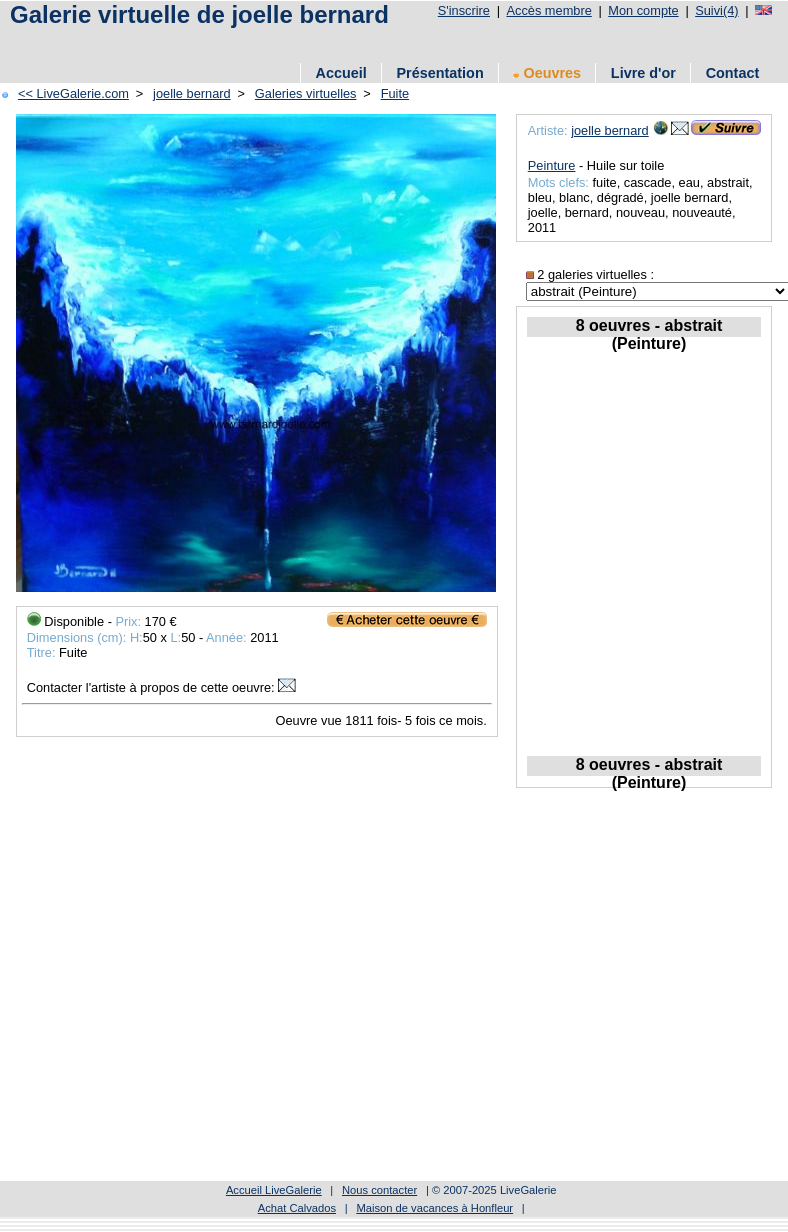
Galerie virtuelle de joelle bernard (199, 14)
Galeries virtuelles (306, 93)
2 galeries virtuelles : (590, 274)
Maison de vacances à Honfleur (434, 1208)
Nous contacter (379, 1190)
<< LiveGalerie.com (73, 93)
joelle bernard (192, 93)
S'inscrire (464, 10)
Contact (733, 73)
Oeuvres (547, 73)
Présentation (440, 73)
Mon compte (643, 10)
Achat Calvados (297, 1208)
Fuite (395, 93)
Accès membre (548, 10)
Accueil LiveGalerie (274, 1190)
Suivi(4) (716, 10)
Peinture (552, 165)
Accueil (341, 73)
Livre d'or (643, 73)
